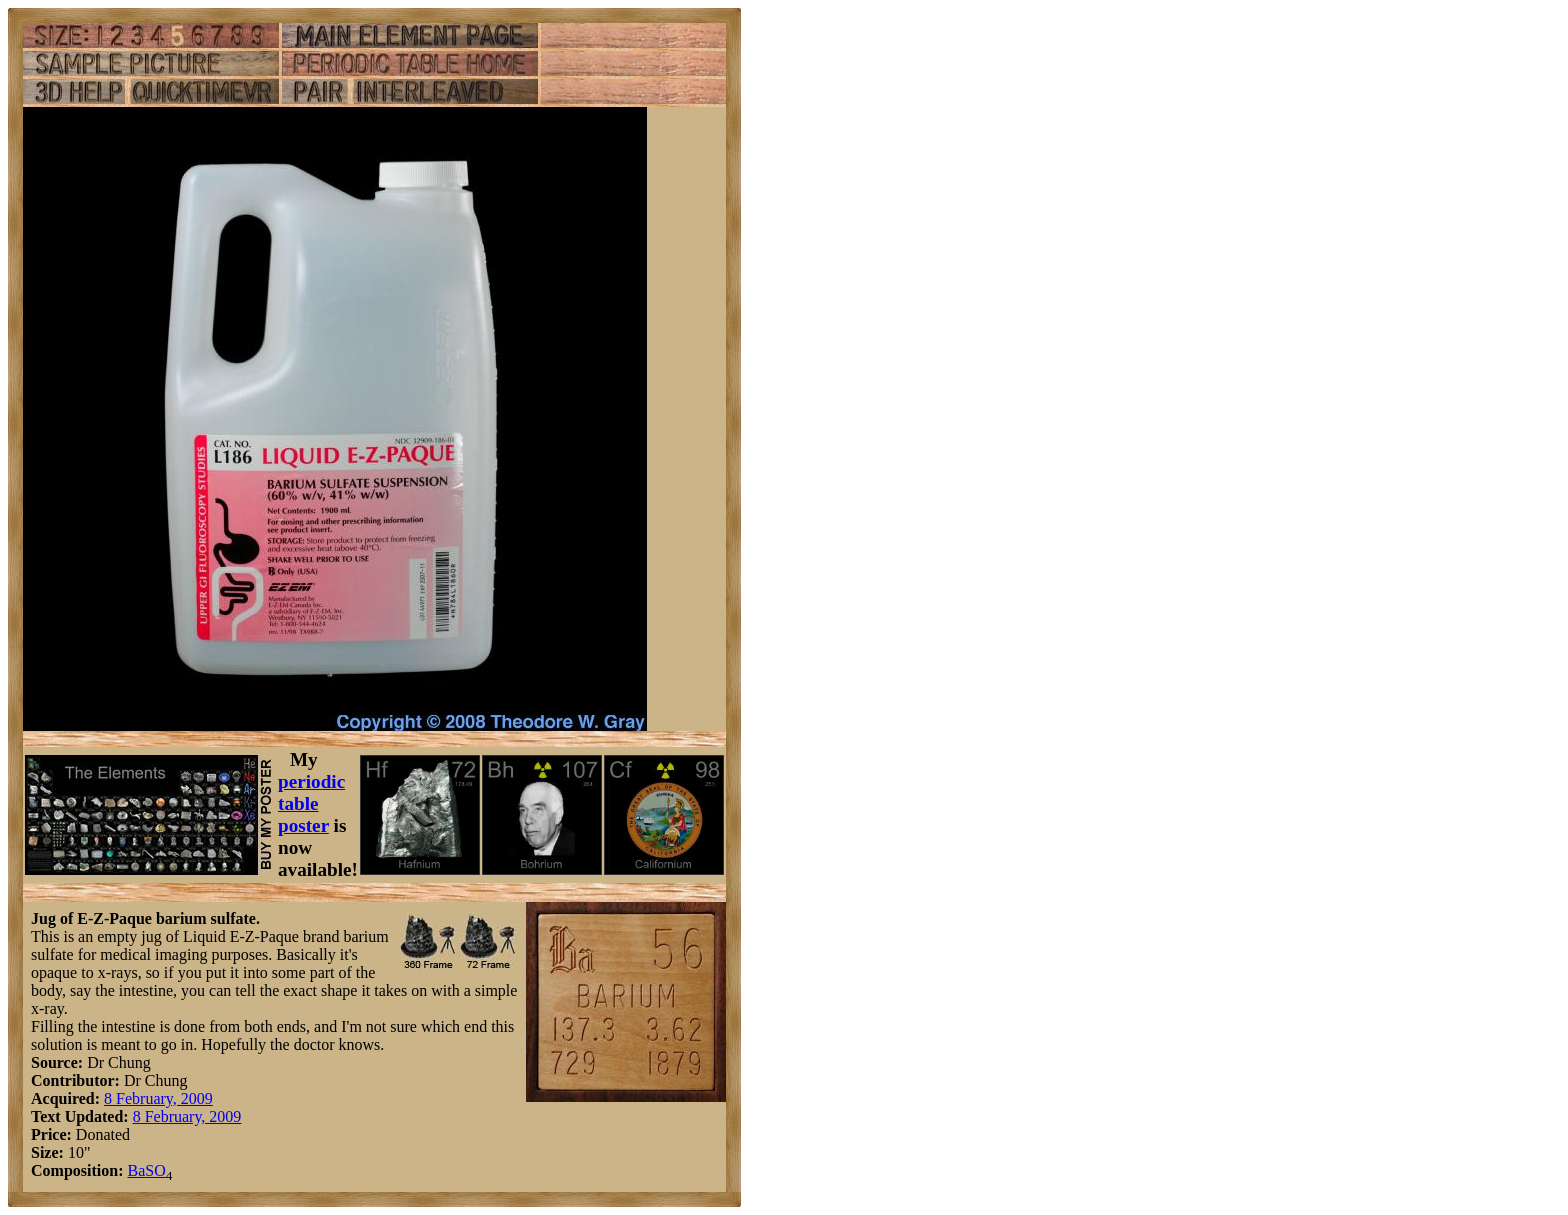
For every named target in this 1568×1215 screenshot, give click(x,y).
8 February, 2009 (158, 1098)
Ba (136, 1170)
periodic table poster (311, 803)
